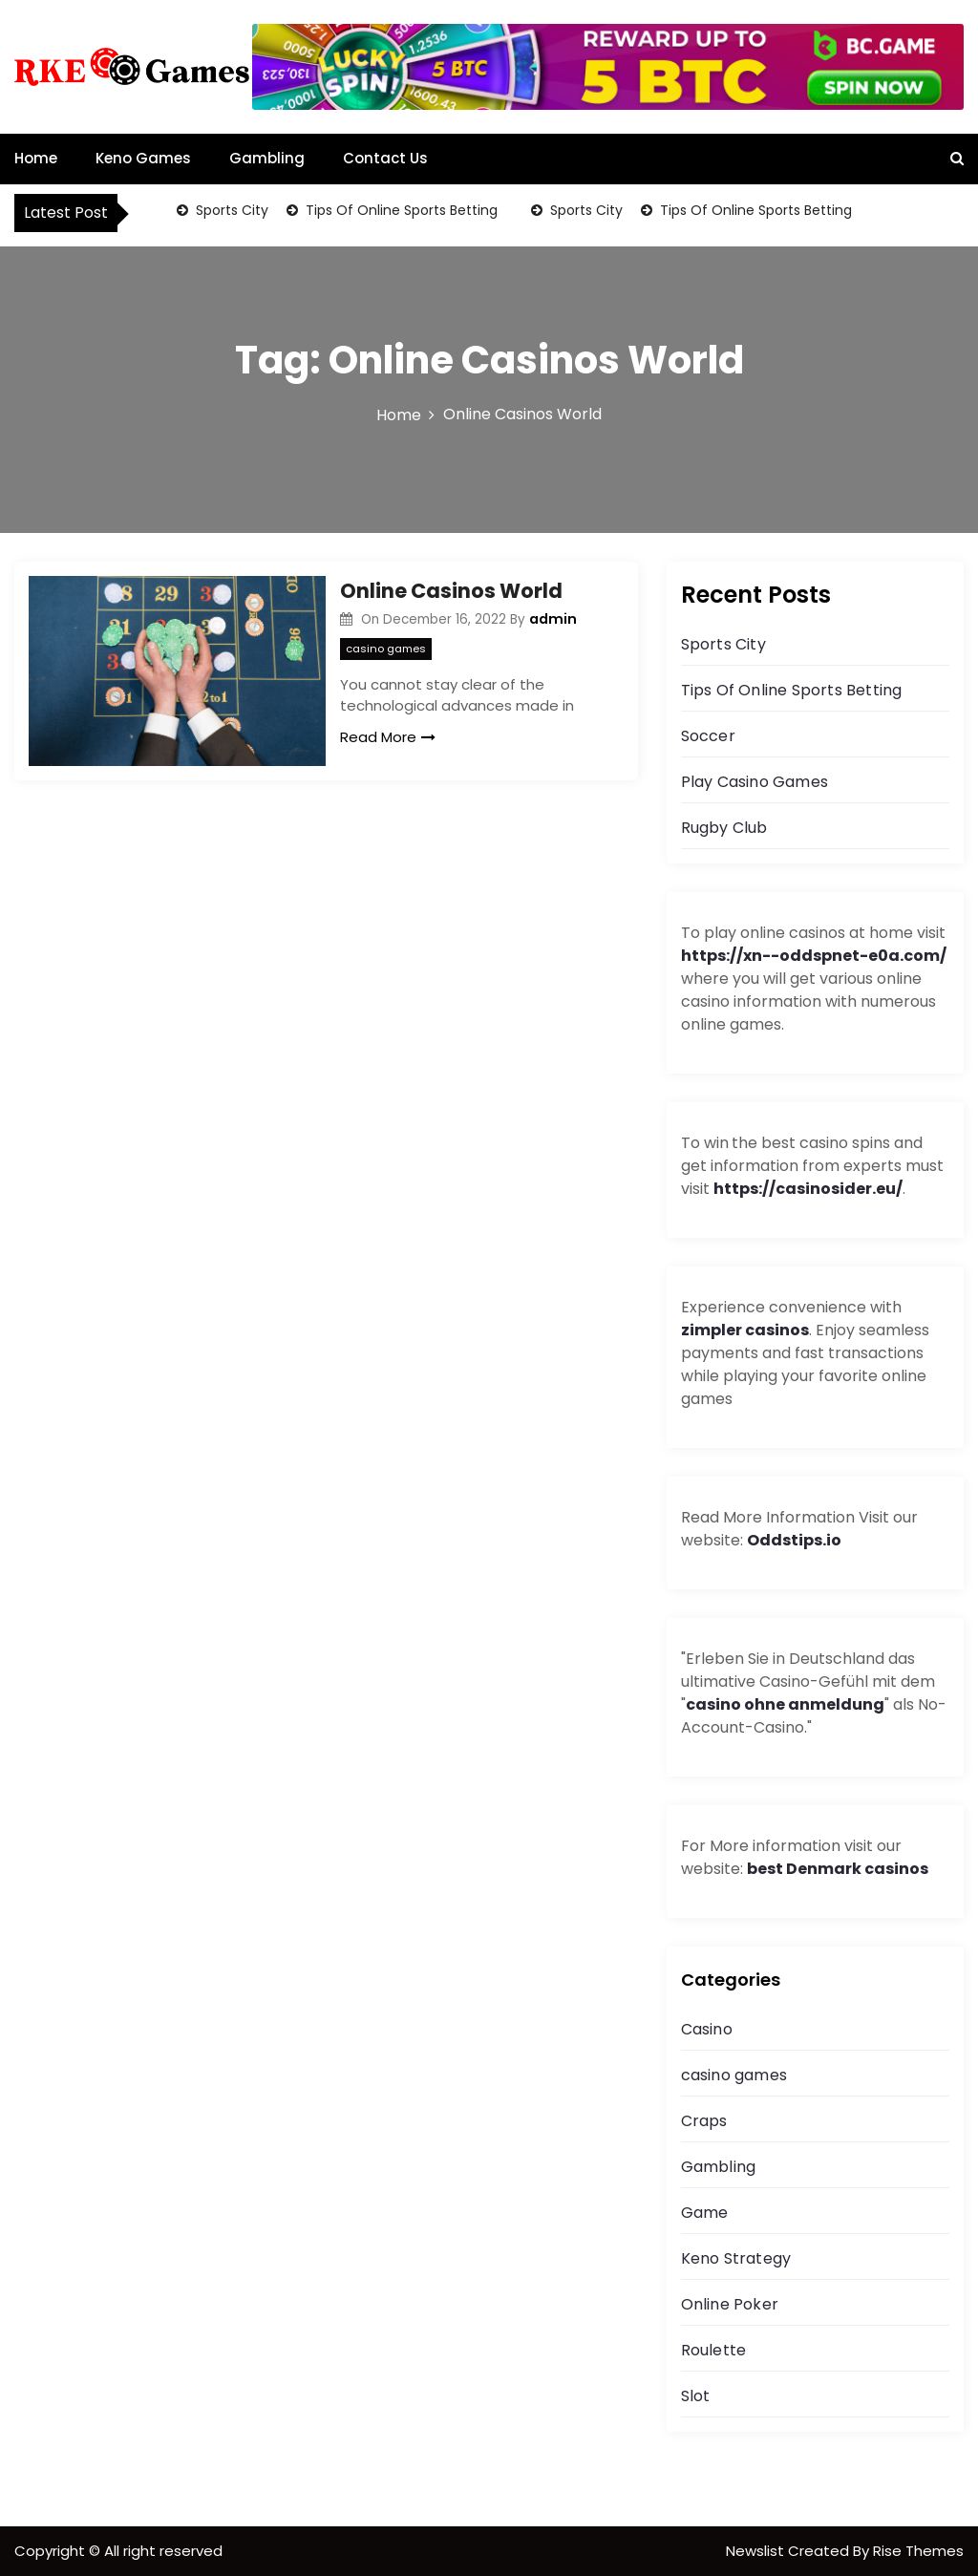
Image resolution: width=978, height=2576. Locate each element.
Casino (707, 2029)
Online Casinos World (451, 591)
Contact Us (385, 158)
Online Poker (729, 2304)
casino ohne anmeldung (785, 1704)
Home (35, 158)
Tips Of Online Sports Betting (400, 210)
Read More (388, 737)
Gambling (267, 158)
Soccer (708, 736)
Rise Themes (918, 2551)
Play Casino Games (754, 782)
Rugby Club (724, 828)
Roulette (714, 2350)
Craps (704, 2121)
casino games (386, 648)
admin (553, 618)
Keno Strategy (736, 2258)
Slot (696, 2396)
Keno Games (143, 158)
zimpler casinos (745, 1330)
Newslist (757, 2551)
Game (705, 2213)
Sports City (230, 210)
